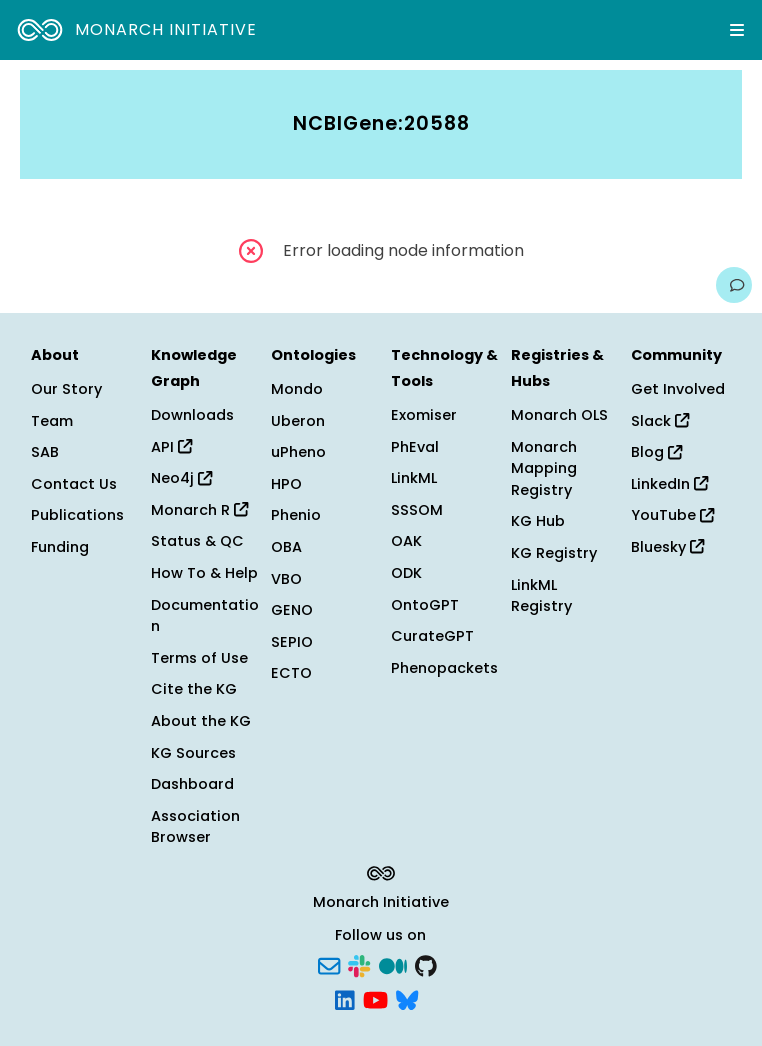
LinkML (414, 478)
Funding (60, 547)
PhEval (415, 447)
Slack (660, 421)
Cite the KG (194, 689)
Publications (77, 515)
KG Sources (193, 753)
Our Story (66, 389)
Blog (656, 452)
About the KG (201, 721)
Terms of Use (199, 658)
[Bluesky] (407, 998)
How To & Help (204, 573)
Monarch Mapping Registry (544, 468)
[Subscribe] (329, 965)
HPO (286, 484)
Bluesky (667, 547)
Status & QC (197, 541)
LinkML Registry (541, 596)
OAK (406, 541)
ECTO (291, 673)
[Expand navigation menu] (737, 30)
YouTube (672, 515)
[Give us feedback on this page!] (734, 285)
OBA (286, 547)
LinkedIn (669, 484)
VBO (286, 579)
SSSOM (417, 510)
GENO (292, 610)
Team (52, 421)
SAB (45, 452)
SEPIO (292, 642)
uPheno (298, 452)
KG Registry (554, 553)
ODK (406, 573)
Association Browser (195, 827)
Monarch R (199, 510)
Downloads (192, 415)
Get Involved (678, 389)
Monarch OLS (559, 415)
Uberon (298, 421)
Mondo (297, 389)
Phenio (296, 515)
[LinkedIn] (345, 998)
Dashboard (192, 784)
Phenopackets (444, 668)
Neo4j (181, 478)
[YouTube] (375, 998)
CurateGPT (432, 636)
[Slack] (359, 965)
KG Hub (538, 521)
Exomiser (424, 415)
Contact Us (74, 484)
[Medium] (393, 965)
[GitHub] (426, 965)
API (171, 447)
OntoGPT (425, 605)
